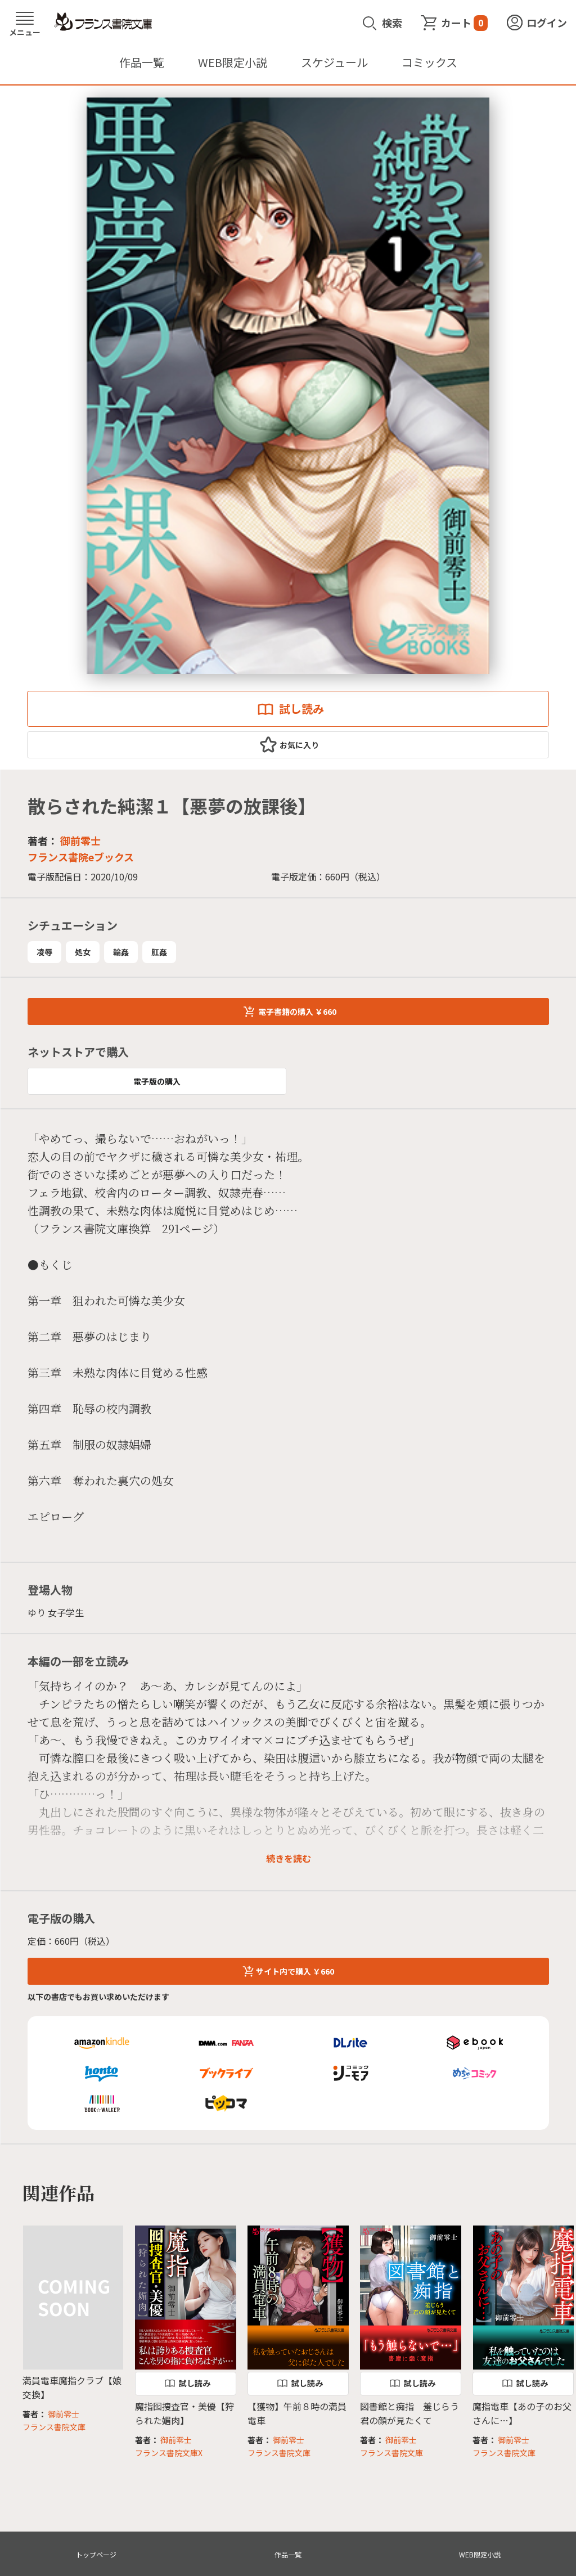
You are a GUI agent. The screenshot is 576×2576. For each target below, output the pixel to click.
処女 (83, 951)
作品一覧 (141, 62)
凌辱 (44, 951)
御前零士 (80, 840)
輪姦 (121, 951)
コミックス (429, 62)
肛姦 (159, 951)
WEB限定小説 (232, 62)
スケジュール (334, 62)
